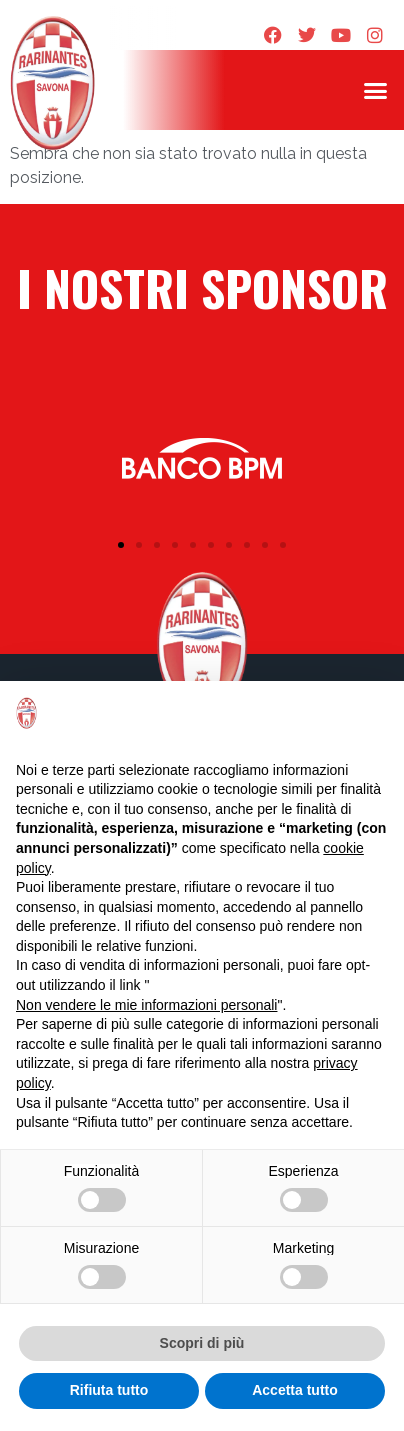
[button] (375, 90)
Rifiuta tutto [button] (109, 1390)
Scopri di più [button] (202, 1343)
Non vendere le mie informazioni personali (146, 1005)
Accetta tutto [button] (295, 1390)
